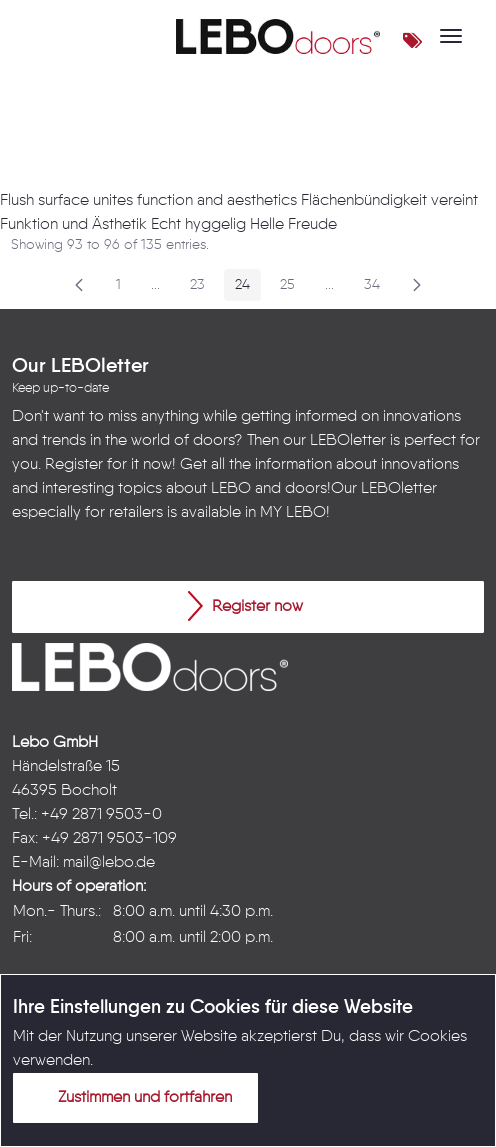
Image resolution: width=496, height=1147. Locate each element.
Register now (245, 606)
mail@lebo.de (109, 863)
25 (293, 288)
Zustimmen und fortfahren (133, 1097)
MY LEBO (293, 513)
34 (377, 288)
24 (248, 288)
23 (203, 288)
